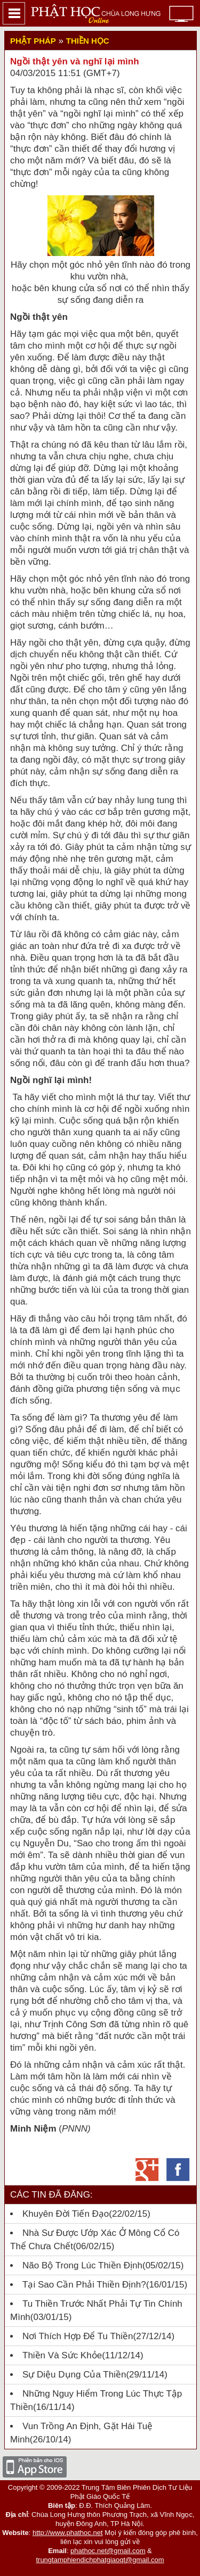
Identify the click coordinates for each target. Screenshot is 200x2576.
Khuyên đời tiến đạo (65, 2214)
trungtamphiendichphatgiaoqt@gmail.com (100, 2560)
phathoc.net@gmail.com (107, 2551)
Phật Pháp (33, 40)
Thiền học (87, 40)
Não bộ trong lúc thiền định (82, 2265)
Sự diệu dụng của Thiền (74, 2374)
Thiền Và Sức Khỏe (62, 2355)
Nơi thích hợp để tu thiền (77, 2336)
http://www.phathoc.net (68, 2533)
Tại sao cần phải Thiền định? (84, 2285)
